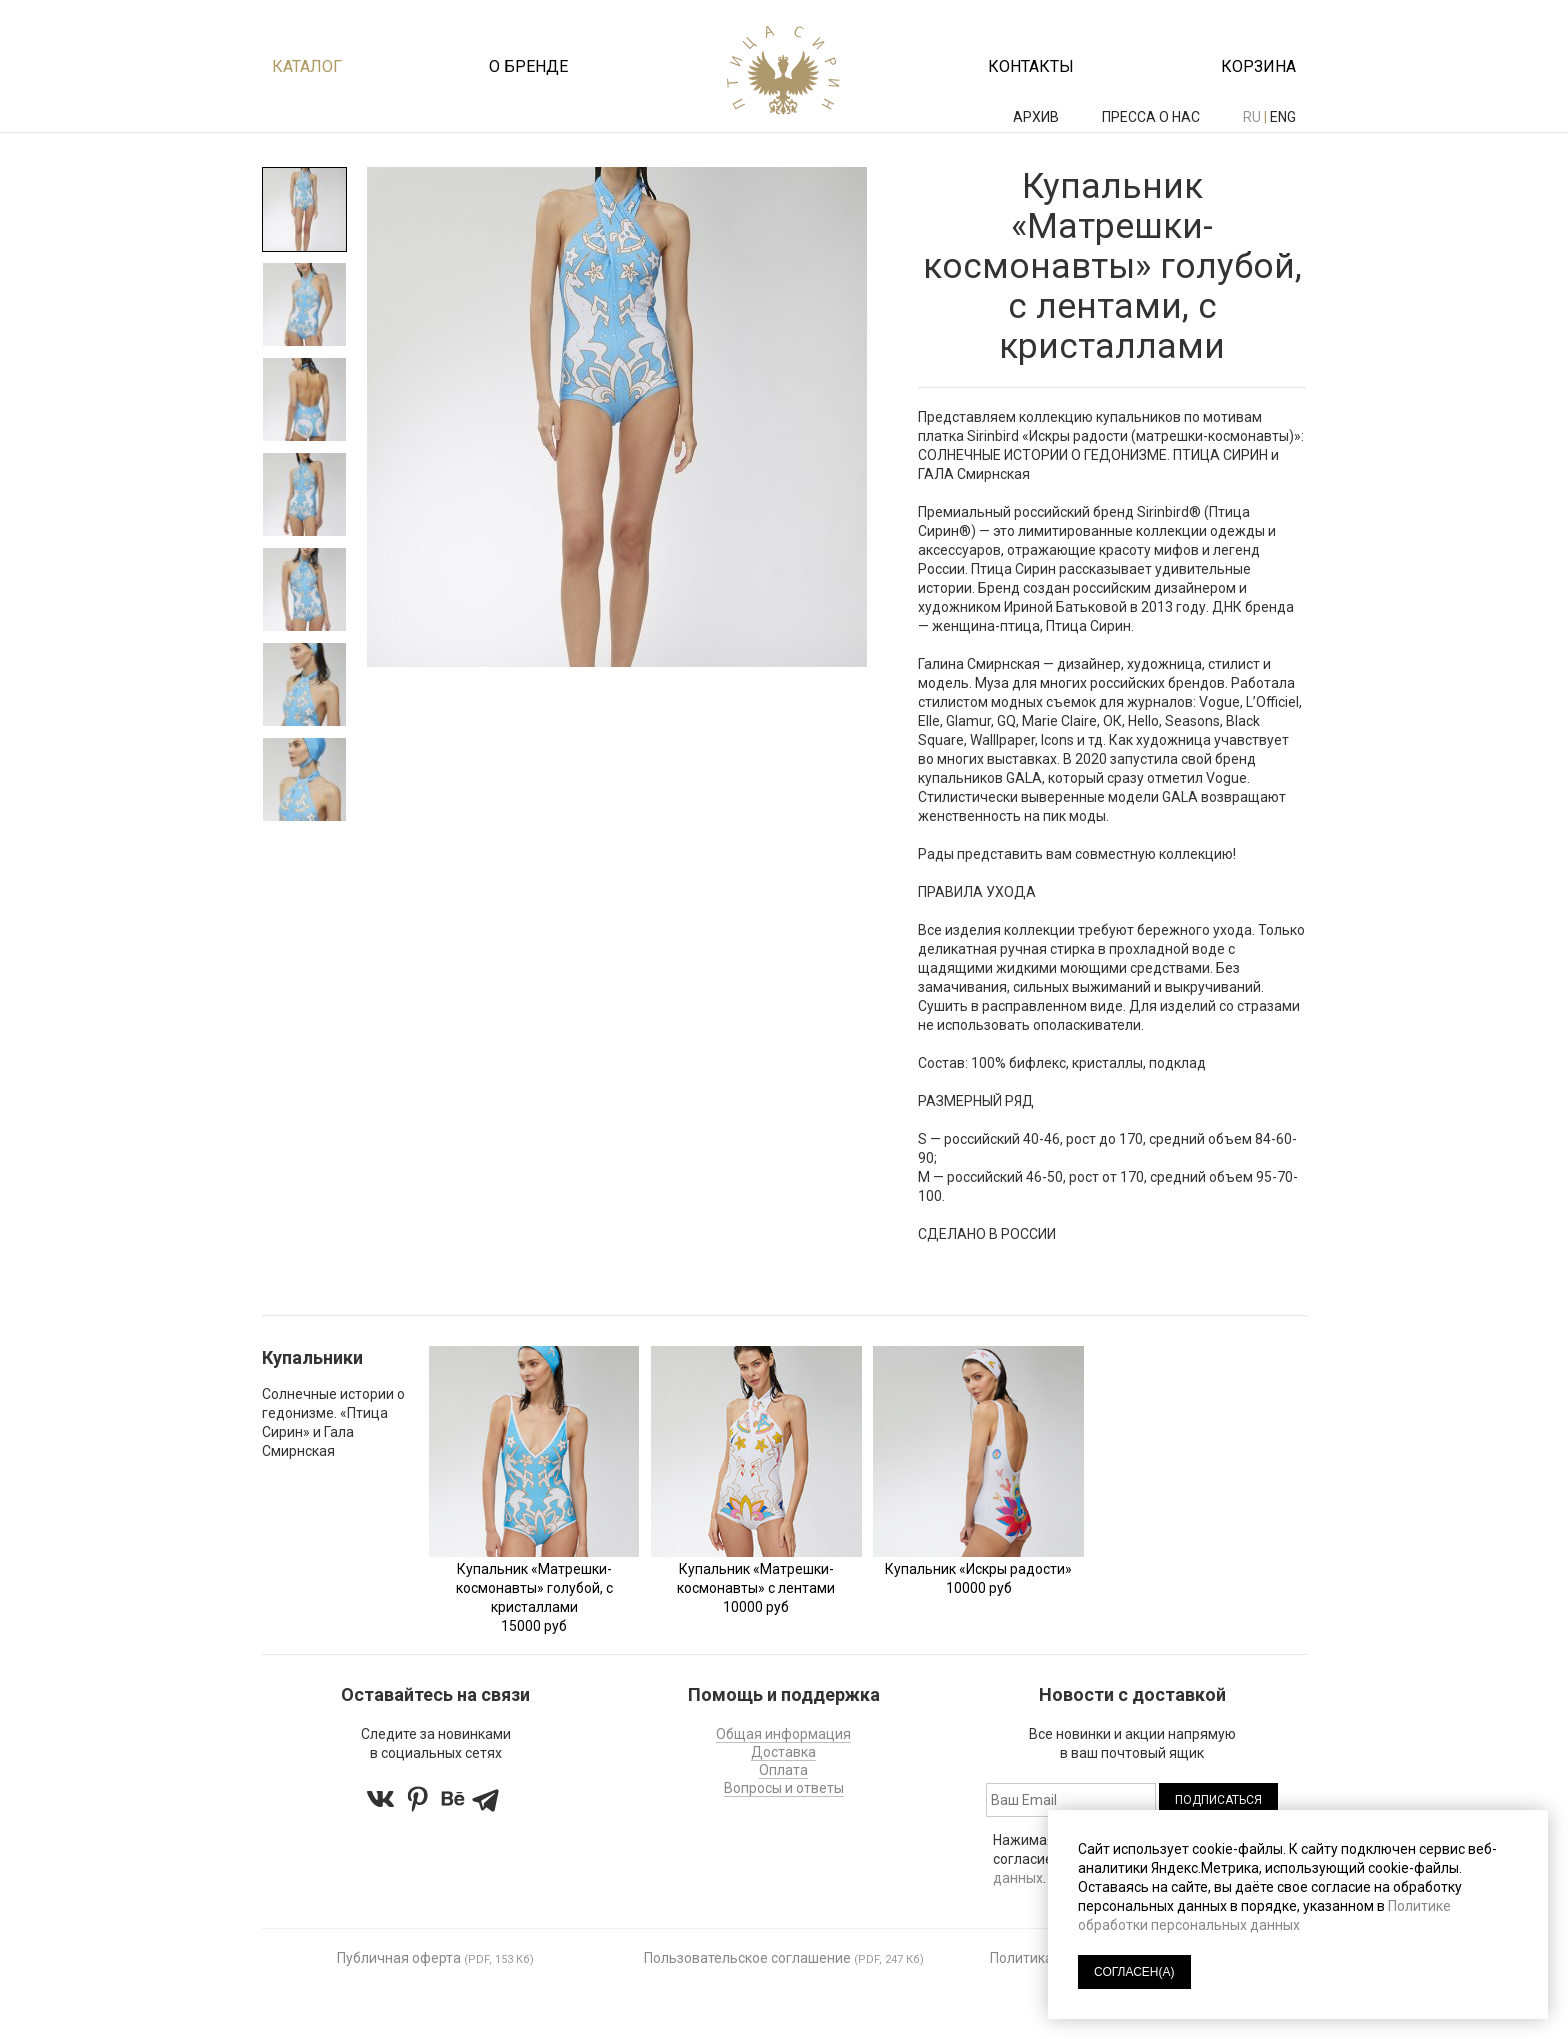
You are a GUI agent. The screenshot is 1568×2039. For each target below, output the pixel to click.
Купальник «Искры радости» (978, 1569)
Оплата (783, 1770)
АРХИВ (1037, 117)
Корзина (1258, 66)
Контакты (1031, 66)
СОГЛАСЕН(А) (1134, 1972)
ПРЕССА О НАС (1152, 117)
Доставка (783, 1752)
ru (1252, 117)
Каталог (307, 66)
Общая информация (783, 1734)
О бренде (528, 66)
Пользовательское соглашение (747, 1958)
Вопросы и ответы (784, 1788)
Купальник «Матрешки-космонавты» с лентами (756, 1578)
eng (1283, 117)
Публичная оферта (399, 1958)
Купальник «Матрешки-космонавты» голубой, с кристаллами (534, 1588)
